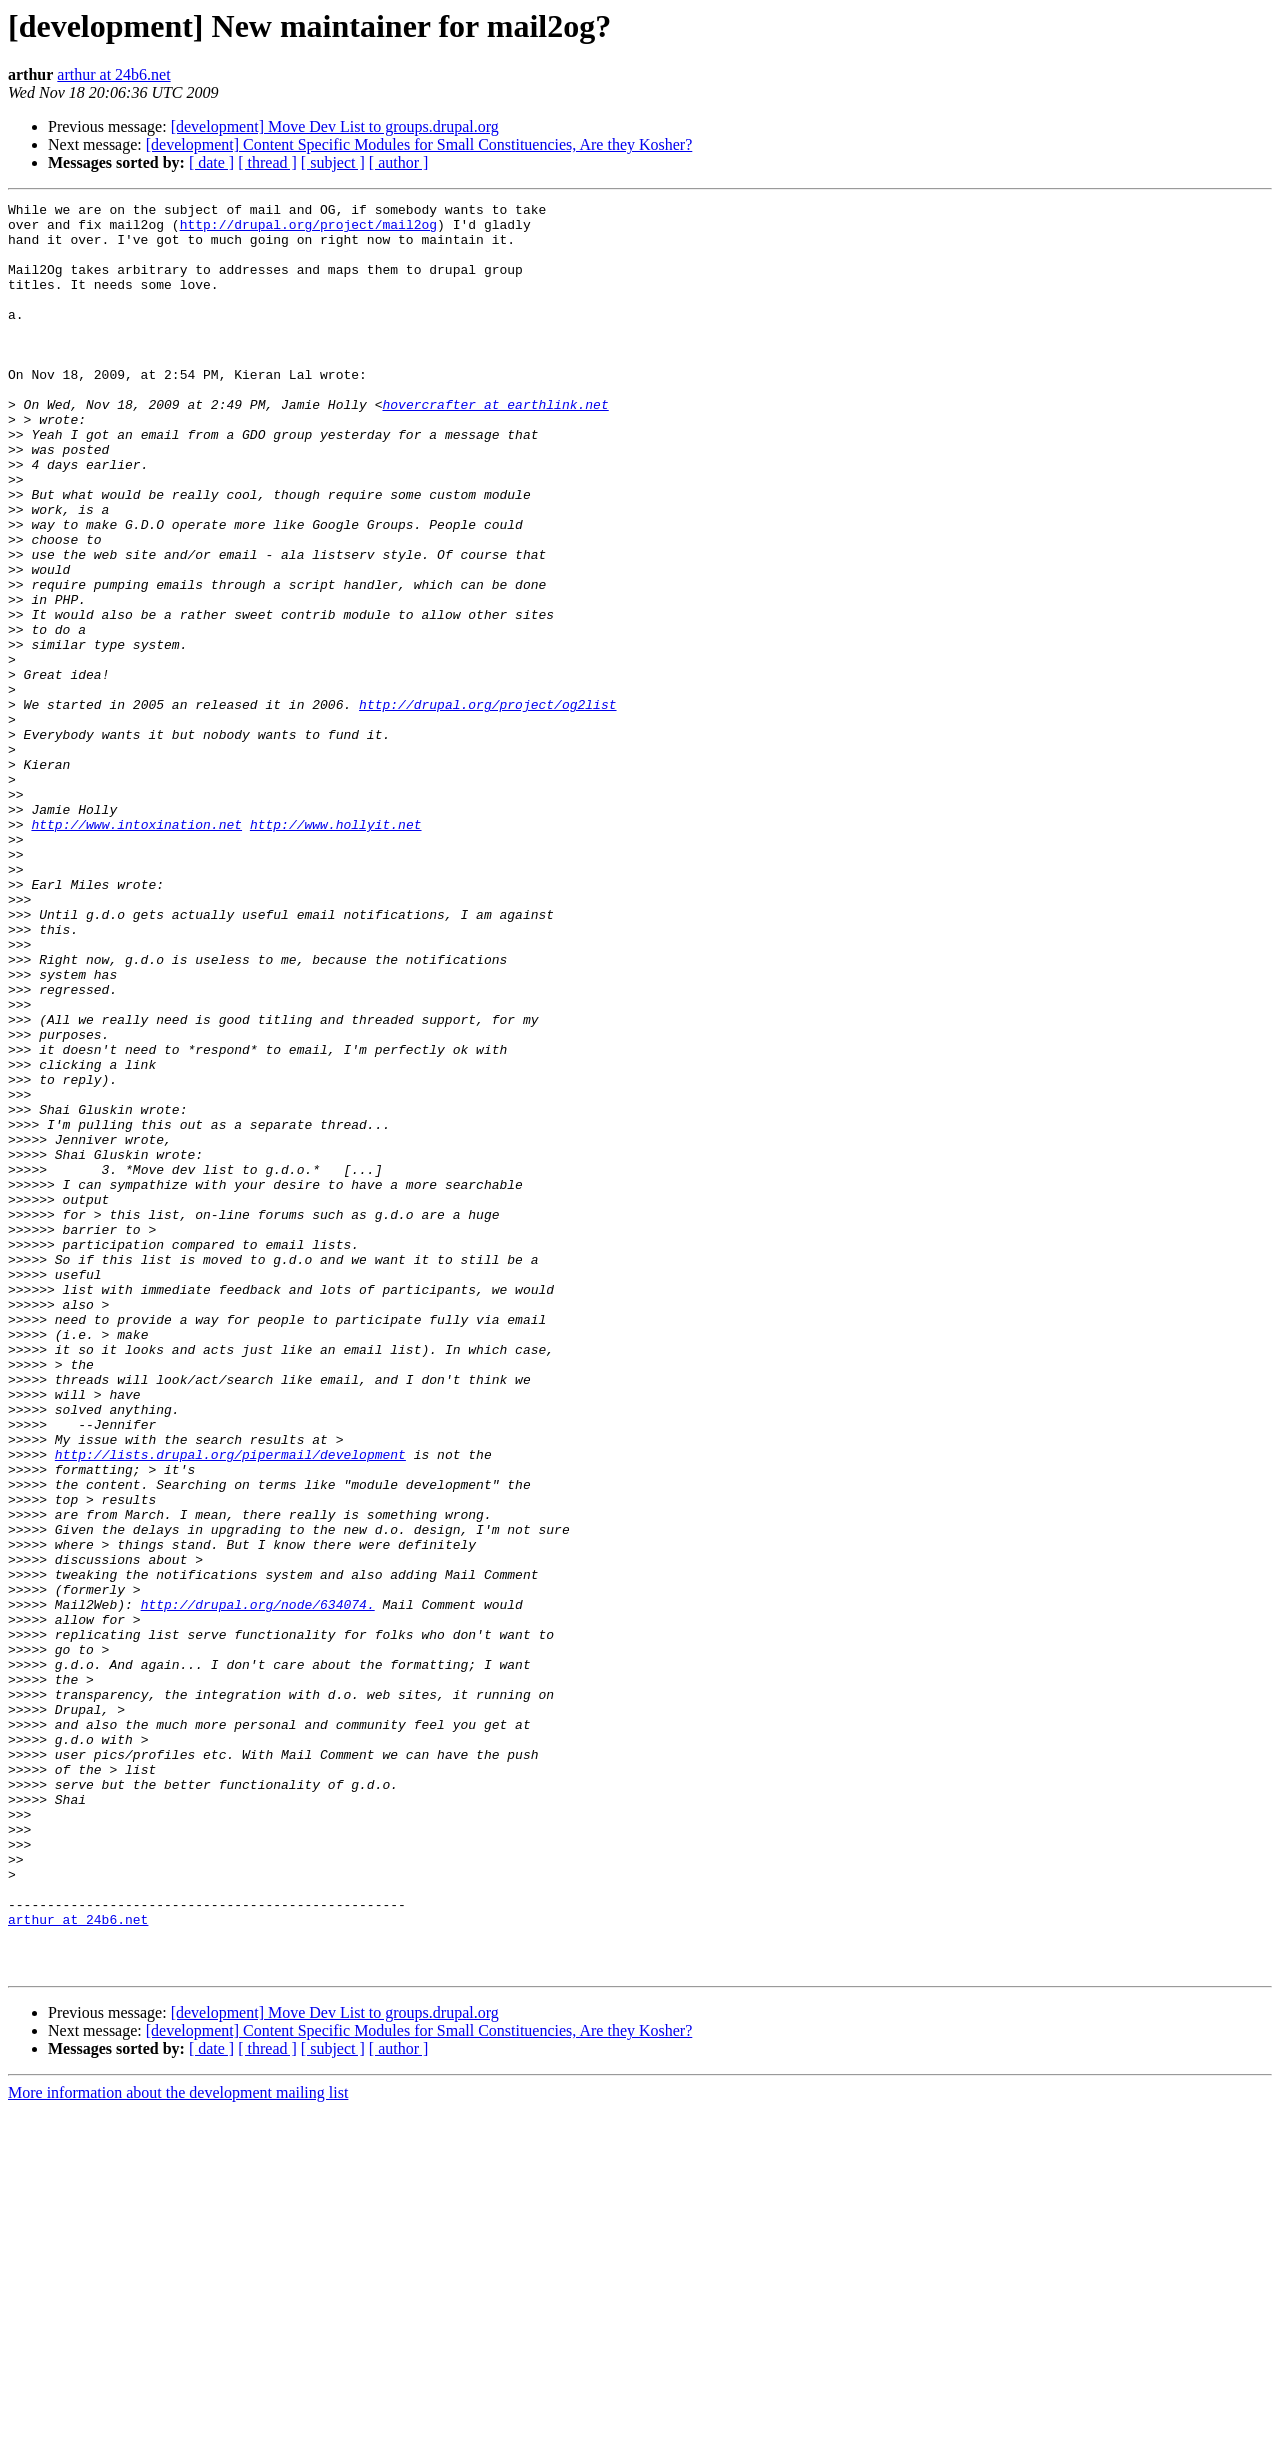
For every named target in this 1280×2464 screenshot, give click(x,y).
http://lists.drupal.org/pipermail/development (230, 1706)
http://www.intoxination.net (136, 950)
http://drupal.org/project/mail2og (308, 230)
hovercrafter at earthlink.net (495, 446)
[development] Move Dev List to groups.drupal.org (335, 126)
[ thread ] (267, 162)
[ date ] (211, 162)
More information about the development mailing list (178, 2446)
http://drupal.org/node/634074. (258, 1886)
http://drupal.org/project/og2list (487, 806)
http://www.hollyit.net (336, 950)
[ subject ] (333, 162)
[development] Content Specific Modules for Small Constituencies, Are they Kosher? (419, 144)
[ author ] (399, 162)
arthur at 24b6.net (113, 74)
